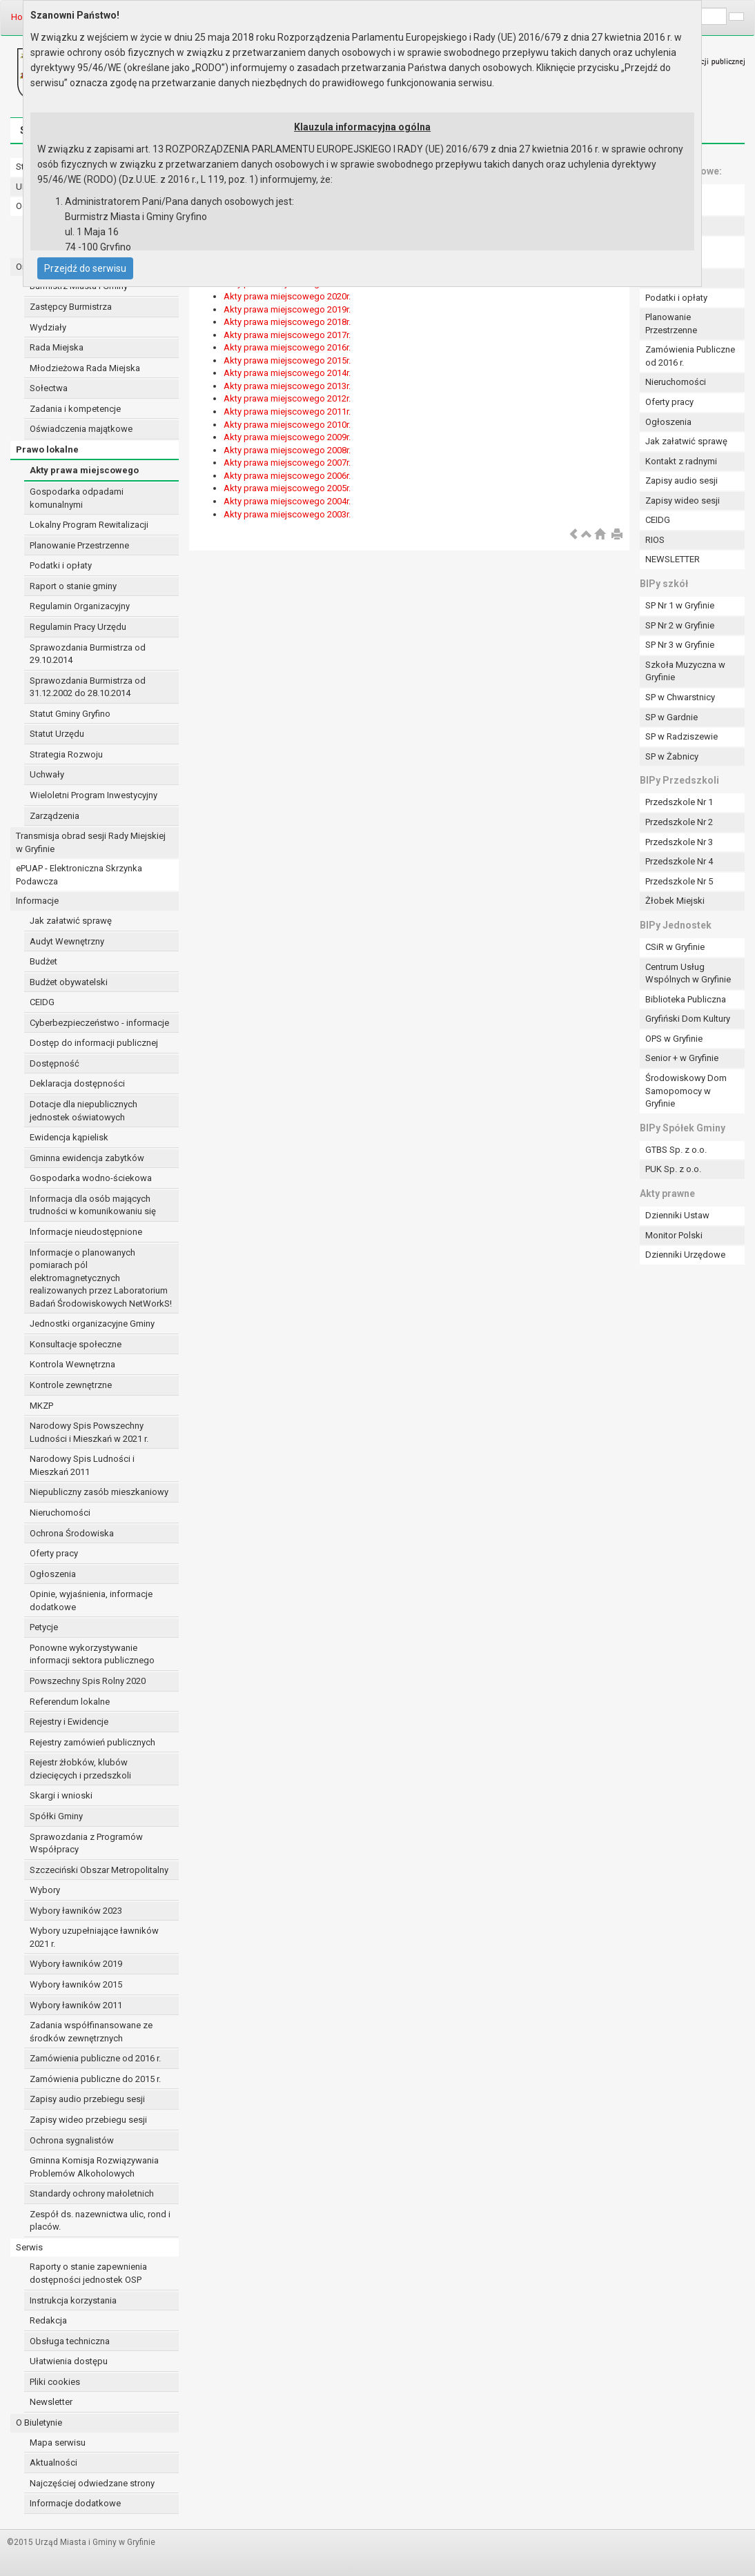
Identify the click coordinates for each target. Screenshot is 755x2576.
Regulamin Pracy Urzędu (78, 627)
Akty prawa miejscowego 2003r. (287, 514)
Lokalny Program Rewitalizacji (89, 524)
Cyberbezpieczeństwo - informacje (99, 1023)
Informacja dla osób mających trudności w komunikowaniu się (93, 1205)
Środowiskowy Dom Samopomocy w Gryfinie (686, 1091)
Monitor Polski (674, 1235)
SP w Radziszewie (681, 736)
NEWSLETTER (672, 559)
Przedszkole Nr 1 (679, 802)
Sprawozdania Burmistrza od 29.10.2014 (88, 654)
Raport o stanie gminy (73, 586)
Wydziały (48, 327)
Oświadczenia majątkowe (81, 429)
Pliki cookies (55, 2382)
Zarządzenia (54, 816)
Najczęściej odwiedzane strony (92, 2483)
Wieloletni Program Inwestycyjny (93, 795)
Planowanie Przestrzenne (79, 545)
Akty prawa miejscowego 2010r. (287, 424)
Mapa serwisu (58, 2442)
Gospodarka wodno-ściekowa (91, 1178)
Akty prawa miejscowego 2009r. (287, 437)
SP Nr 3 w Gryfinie (679, 645)
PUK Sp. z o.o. (673, 1169)
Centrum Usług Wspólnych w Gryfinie (688, 973)
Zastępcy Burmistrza (71, 306)
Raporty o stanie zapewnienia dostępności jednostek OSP (88, 2273)
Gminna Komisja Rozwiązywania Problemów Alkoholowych (94, 2167)
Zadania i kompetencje (75, 409)
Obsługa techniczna (70, 2341)
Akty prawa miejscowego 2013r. (287, 386)
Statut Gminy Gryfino (70, 714)
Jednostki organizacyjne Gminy (92, 1323)
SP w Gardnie (671, 717)
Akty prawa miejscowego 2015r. (287, 360)
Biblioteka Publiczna (685, 999)
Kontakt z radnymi (681, 461)
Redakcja (48, 2320)
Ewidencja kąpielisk (69, 1137)
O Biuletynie (39, 2422)
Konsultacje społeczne (75, 1344)
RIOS (655, 540)
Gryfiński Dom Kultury (687, 1018)
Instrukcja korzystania (73, 2300)
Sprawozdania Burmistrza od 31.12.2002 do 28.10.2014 (88, 687)
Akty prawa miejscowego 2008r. (287, 450)
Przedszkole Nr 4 (679, 861)
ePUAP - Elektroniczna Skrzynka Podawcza (79, 874)
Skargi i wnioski (61, 1795)
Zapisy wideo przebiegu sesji (88, 2119)
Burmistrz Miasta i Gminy (79, 286)
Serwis (29, 2247)
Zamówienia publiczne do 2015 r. (95, 2079)
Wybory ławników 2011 (76, 2005)
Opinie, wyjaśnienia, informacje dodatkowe (91, 1600)
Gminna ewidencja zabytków (87, 1158)
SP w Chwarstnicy (680, 697)
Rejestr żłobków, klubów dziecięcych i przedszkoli (80, 1769)
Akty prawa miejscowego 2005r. (287, 488)
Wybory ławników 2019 (76, 1964)
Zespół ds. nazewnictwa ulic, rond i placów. (100, 2220)
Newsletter (51, 2402)
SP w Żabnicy (671, 756)
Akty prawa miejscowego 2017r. (287, 335)
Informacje (37, 900)
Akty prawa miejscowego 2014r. (287, 373)
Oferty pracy (54, 1553)
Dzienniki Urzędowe (685, 1254)
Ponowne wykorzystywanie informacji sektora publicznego (92, 1654)
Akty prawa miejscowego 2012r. (287, 398)
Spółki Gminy (56, 1816)
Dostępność (54, 1063)
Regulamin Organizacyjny (80, 606)
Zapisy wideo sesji (682, 500)
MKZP (41, 1405)
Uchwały (47, 774)
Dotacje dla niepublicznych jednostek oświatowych (83, 1110)
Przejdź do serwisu (85, 268)
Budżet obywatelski (69, 982)
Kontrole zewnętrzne (71, 1385)
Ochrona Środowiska (72, 1533)
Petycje (44, 1627)
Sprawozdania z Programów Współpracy (86, 1843)
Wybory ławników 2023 (76, 1910)
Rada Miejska (57, 347)
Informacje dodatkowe (75, 2503)
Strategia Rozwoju (66, 754)
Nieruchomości (60, 1512)
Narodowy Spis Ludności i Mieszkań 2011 (82, 1465)
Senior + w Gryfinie (681, 1058)
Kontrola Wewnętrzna (72, 1364)
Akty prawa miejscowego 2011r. (287, 411)
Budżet (43, 961)
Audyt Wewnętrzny (67, 941)
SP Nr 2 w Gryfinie (679, 625)
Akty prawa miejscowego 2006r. (287, 475)
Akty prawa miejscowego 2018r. (287, 322)
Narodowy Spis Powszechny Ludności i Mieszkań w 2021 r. (89, 1432)
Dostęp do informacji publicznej (94, 1043)
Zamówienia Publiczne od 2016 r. (690, 356)
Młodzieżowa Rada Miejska (85, 368)
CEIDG (42, 1002)
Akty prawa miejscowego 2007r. (287, 462)
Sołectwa (49, 388)
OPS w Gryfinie (674, 1038)
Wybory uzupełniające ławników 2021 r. (94, 1937)
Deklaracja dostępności (77, 1083)
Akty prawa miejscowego (84, 470)
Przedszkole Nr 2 (679, 822)
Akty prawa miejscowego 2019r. (287, 309)
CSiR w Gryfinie (675, 947)
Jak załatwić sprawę (71, 920)
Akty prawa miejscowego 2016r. (287, 347)
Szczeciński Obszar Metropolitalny (99, 1870)
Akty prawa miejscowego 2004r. (287, 501)
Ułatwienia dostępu (69, 2361)
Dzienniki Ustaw (677, 1215)
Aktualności (53, 2462)
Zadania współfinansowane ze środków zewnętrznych (91, 2031)
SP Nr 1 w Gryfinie (679, 605)
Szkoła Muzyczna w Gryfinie (685, 671)
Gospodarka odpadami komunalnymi (77, 498)
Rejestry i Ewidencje (69, 1721)
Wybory (45, 1890)
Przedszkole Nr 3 (679, 842)
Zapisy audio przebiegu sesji (87, 2099)
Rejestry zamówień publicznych (92, 1742)
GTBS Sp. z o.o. (676, 1150)
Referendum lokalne (70, 1701)
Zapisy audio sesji (681, 480)
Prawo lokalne (47, 449)
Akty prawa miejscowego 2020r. (287, 296)
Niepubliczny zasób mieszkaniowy (99, 1492)
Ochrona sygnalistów (72, 2140)
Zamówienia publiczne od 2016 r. (95, 2058)
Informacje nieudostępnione (86, 1232)
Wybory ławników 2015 (76, 1984)
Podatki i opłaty (61, 565)
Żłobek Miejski (675, 900)
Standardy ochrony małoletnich (92, 2193)
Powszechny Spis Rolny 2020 (88, 1681)
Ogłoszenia (53, 1574)
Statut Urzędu (57, 734)
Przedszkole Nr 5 (679, 881)
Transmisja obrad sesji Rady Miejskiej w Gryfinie (91, 842)
